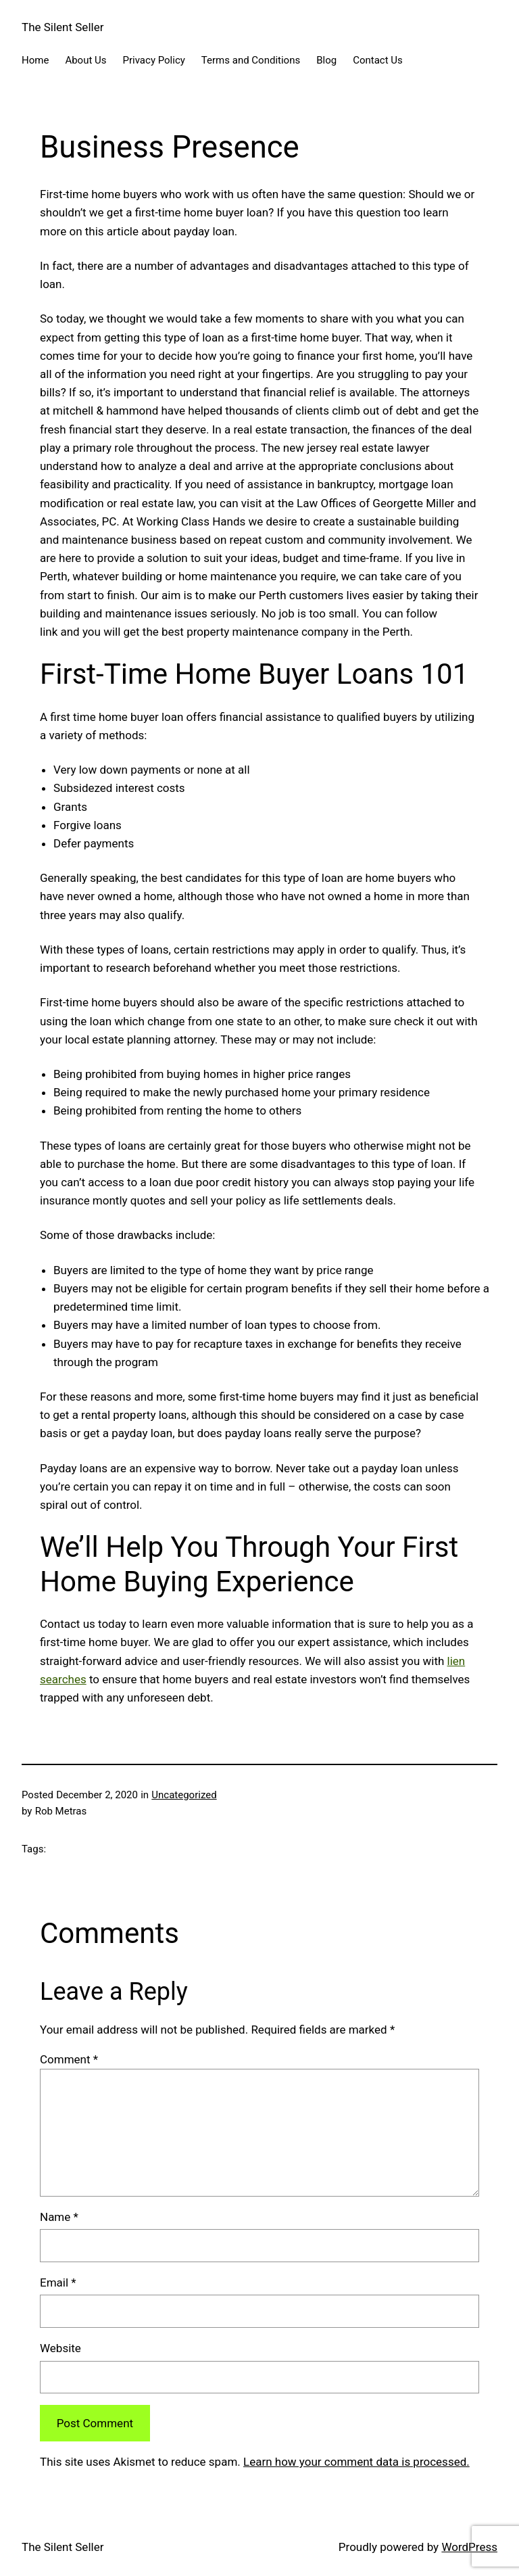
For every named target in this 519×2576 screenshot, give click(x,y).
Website (60, 2348)
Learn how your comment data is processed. (356, 2461)
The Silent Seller (62, 27)
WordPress (469, 2547)
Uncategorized (183, 1795)
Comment (69, 2059)
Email (58, 2282)
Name (59, 2217)
